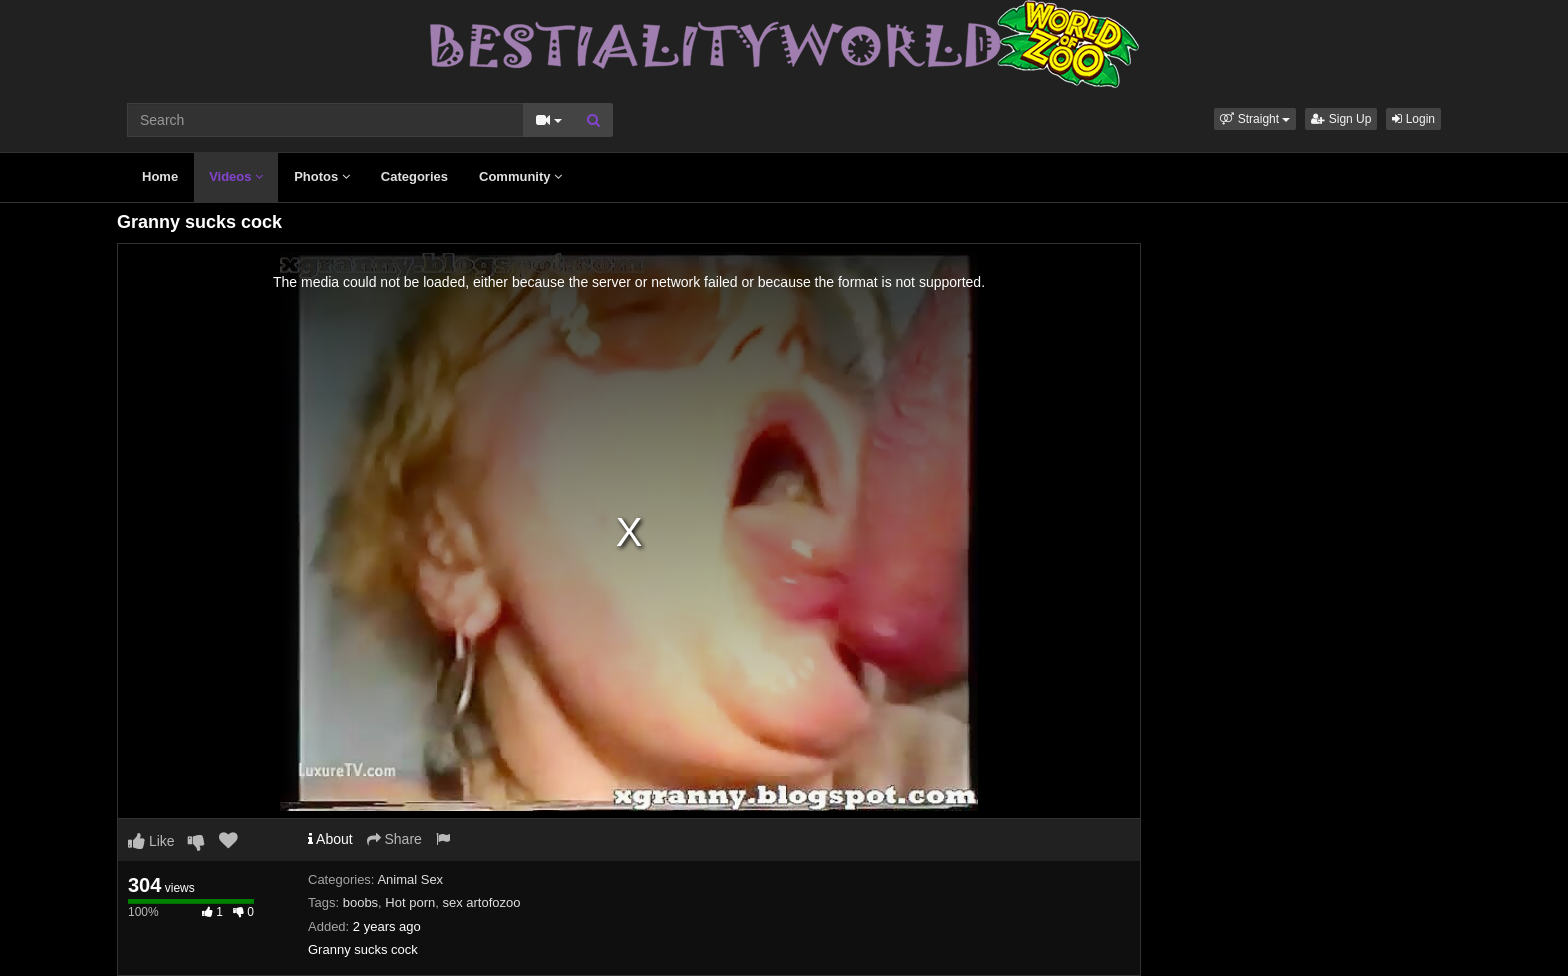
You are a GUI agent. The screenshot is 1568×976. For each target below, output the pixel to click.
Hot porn (410, 902)
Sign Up (1341, 119)
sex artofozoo (481, 902)
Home (160, 176)
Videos (236, 176)
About (330, 839)
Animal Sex (410, 879)
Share (394, 839)
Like (151, 841)
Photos (322, 176)
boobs (360, 902)
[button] (1255, 119)
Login (1413, 119)
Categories (414, 176)
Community (520, 176)
